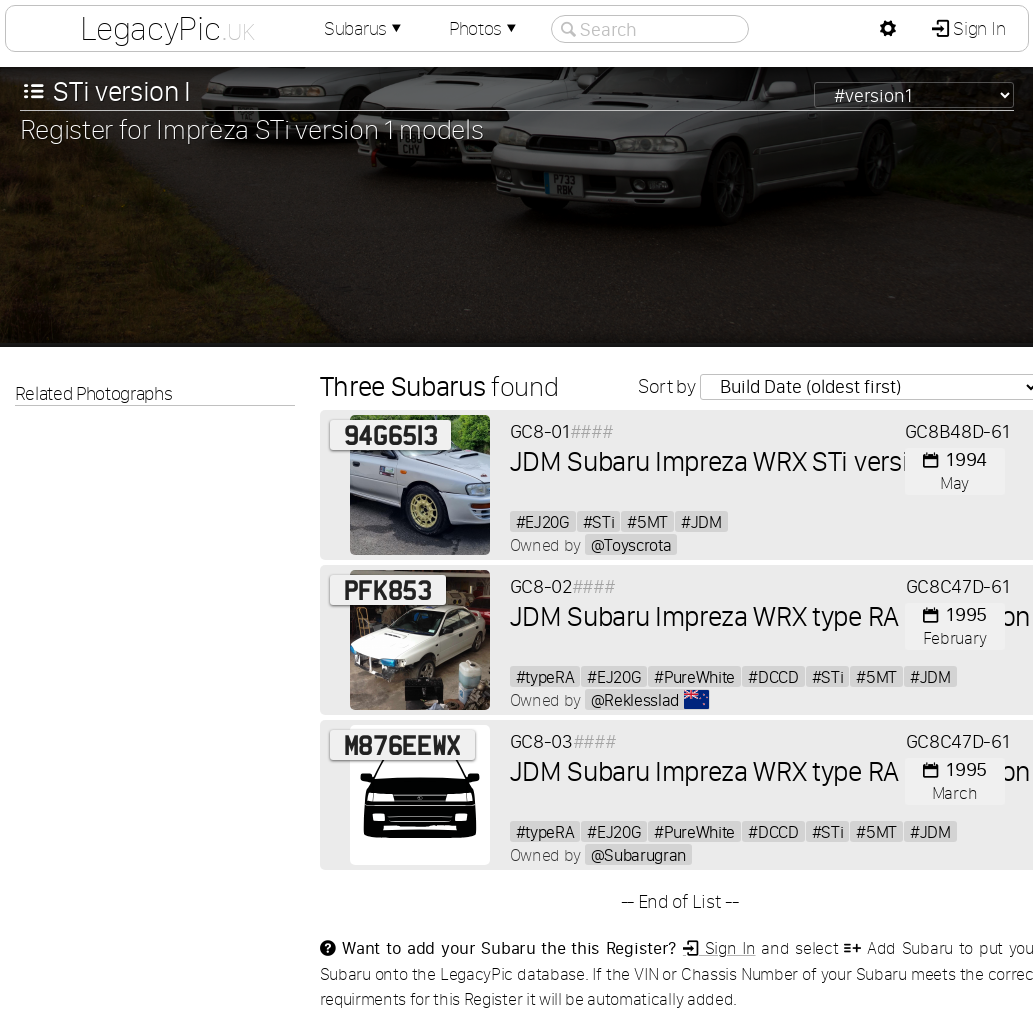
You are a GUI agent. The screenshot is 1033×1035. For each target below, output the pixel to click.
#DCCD (773, 676)
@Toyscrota (631, 544)
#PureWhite (694, 676)
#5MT (647, 521)
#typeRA (545, 676)
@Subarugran (638, 854)
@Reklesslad (650, 699)
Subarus (365, 28)
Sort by (668, 386)
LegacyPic (167, 28)
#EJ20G (543, 521)
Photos (485, 28)
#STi (599, 521)
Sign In (977, 28)
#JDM (701, 521)
